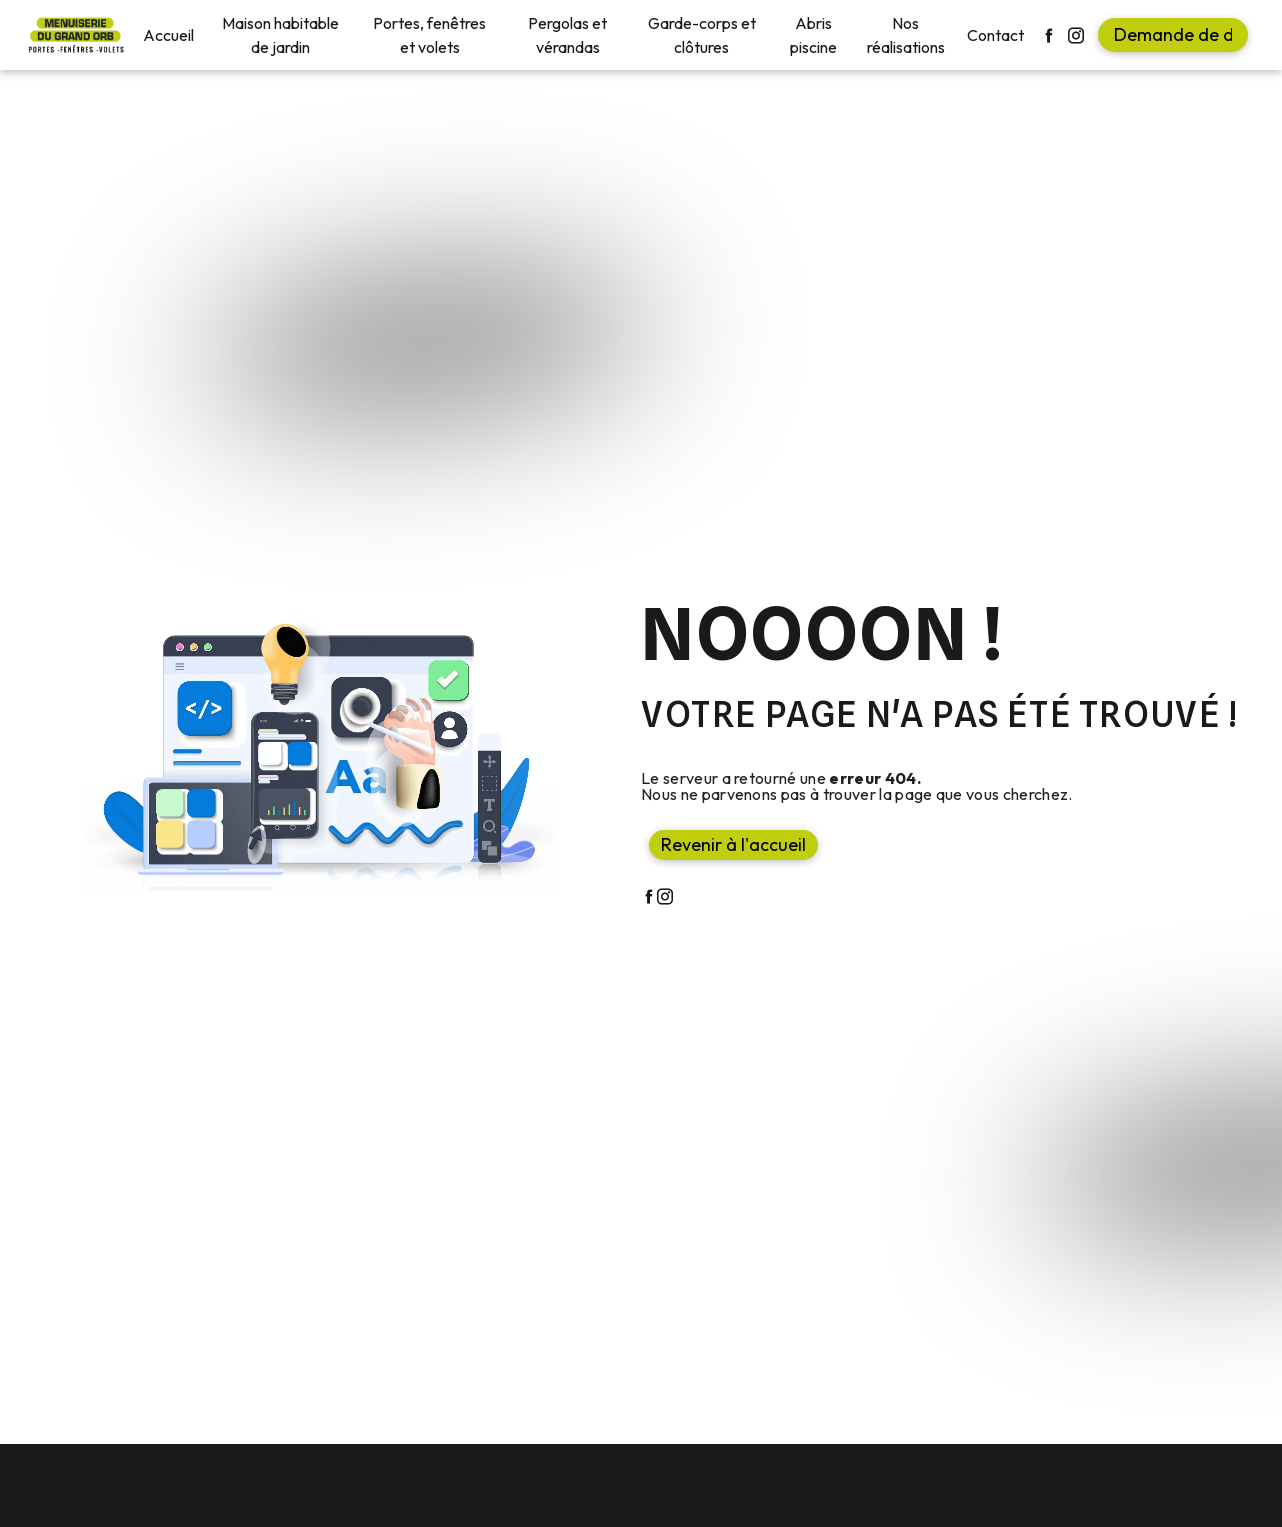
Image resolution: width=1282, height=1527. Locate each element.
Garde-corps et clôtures (702, 35)
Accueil (168, 35)
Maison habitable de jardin (280, 35)
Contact (995, 35)
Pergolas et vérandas (567, 35)
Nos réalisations (906, 35)
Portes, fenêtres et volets (429, 35)
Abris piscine (813, 35)
